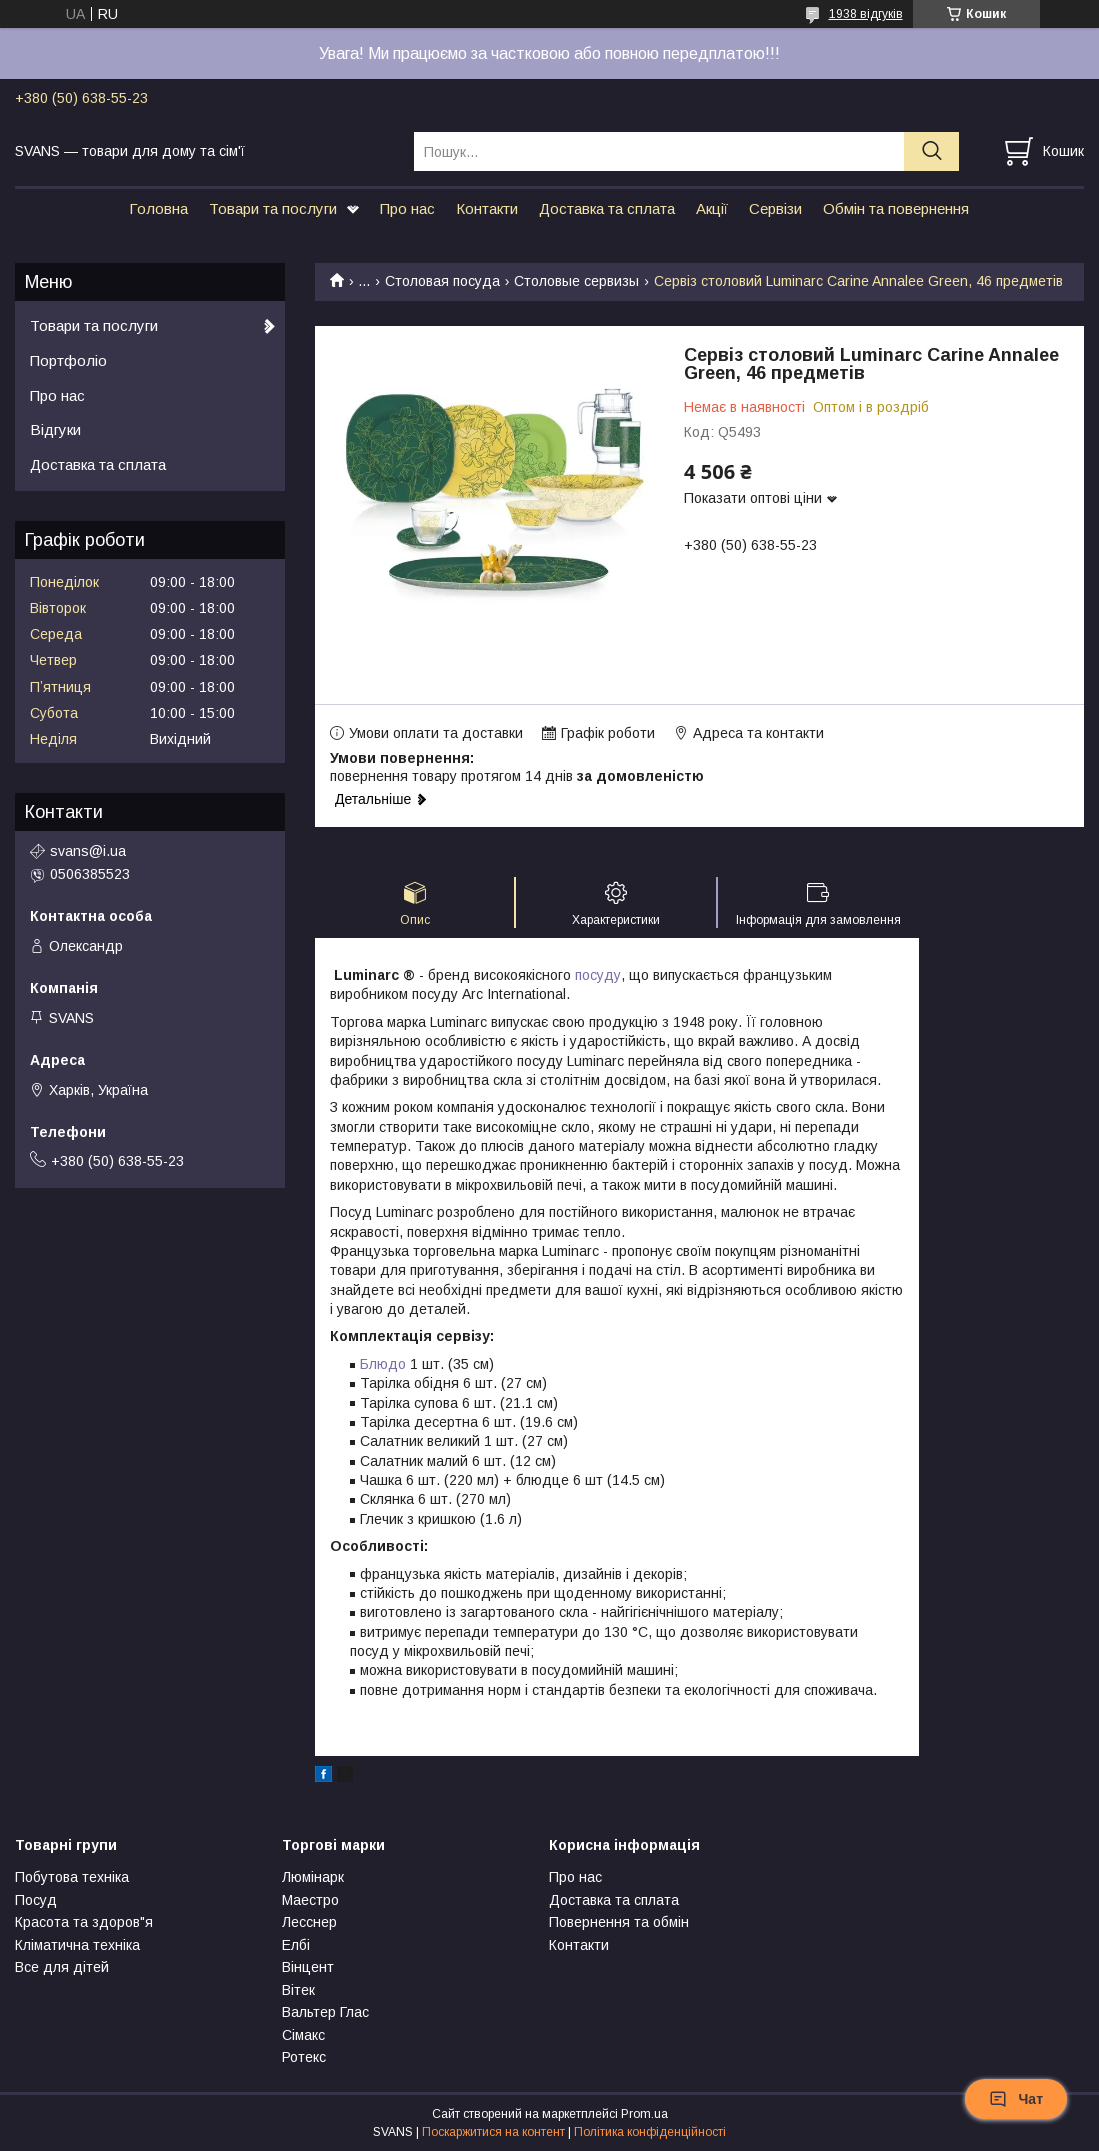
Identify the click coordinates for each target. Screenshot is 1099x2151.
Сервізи (775, 208)
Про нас (407, 208)
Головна (158, 208)
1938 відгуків (866, 14)
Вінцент (308, 1967)
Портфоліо (68, 360)
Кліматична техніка (77, 1945)
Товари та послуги (273, 208)
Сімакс (303, 2035)
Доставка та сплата (607, 208)
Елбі (296, 1945)
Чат (1016, 2099)
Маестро (310, 1900)
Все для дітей (62, 1967)
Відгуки (55, 429)
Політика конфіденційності (650, 2132)
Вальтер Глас (325, 2012)
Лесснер (309, 1922)
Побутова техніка (72, 1877)
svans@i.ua (88, 851)
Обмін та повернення (896, 208)
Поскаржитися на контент (493, 2132)
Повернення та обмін (619, 1922)
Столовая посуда (442, 281)
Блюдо (383, 1364)
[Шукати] (931, 151)
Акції (712, 208)
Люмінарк (313, 1877)
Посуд (36, 1900)
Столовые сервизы (576, 281)
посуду (598, 975)
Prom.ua (644, 2114)
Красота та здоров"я (84, 1922)
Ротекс (304, 2057)
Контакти (487, 208)
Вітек (298, 1990)
